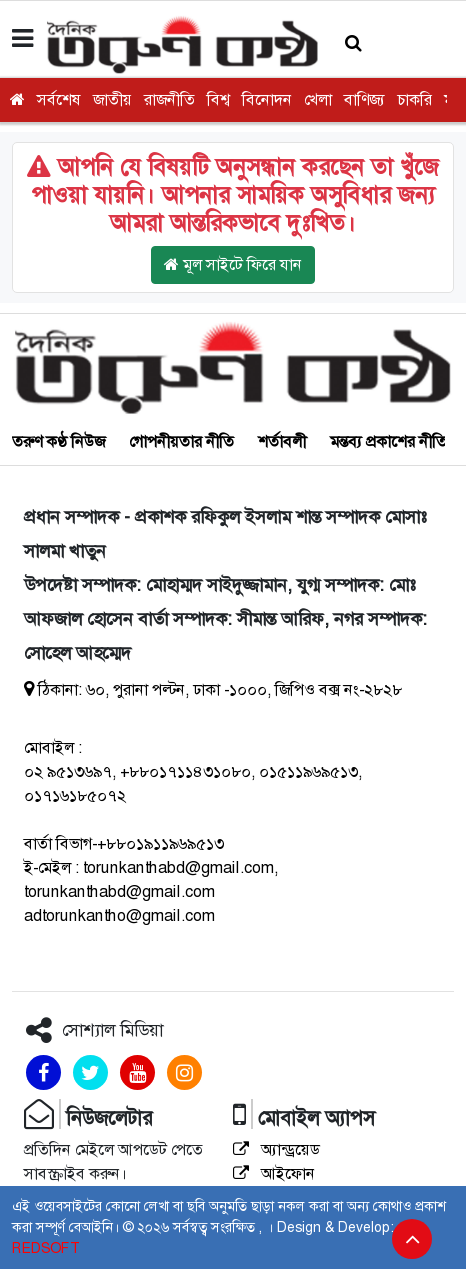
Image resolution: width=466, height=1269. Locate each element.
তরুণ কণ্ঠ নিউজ (58, 441)
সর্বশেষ (59, 99)
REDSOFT (45, 1248)
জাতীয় (112, 99)
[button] (353, 43)
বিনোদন (267, 99)
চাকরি (414, 99)
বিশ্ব (218, 99)
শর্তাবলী (282, 441)
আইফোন (274, 1173)
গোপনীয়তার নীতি (181, 441)
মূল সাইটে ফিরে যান (233, 264)
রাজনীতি (169, 99)
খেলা (318, 99)
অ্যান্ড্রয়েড (276, 1149)
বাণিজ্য (364, 99)
